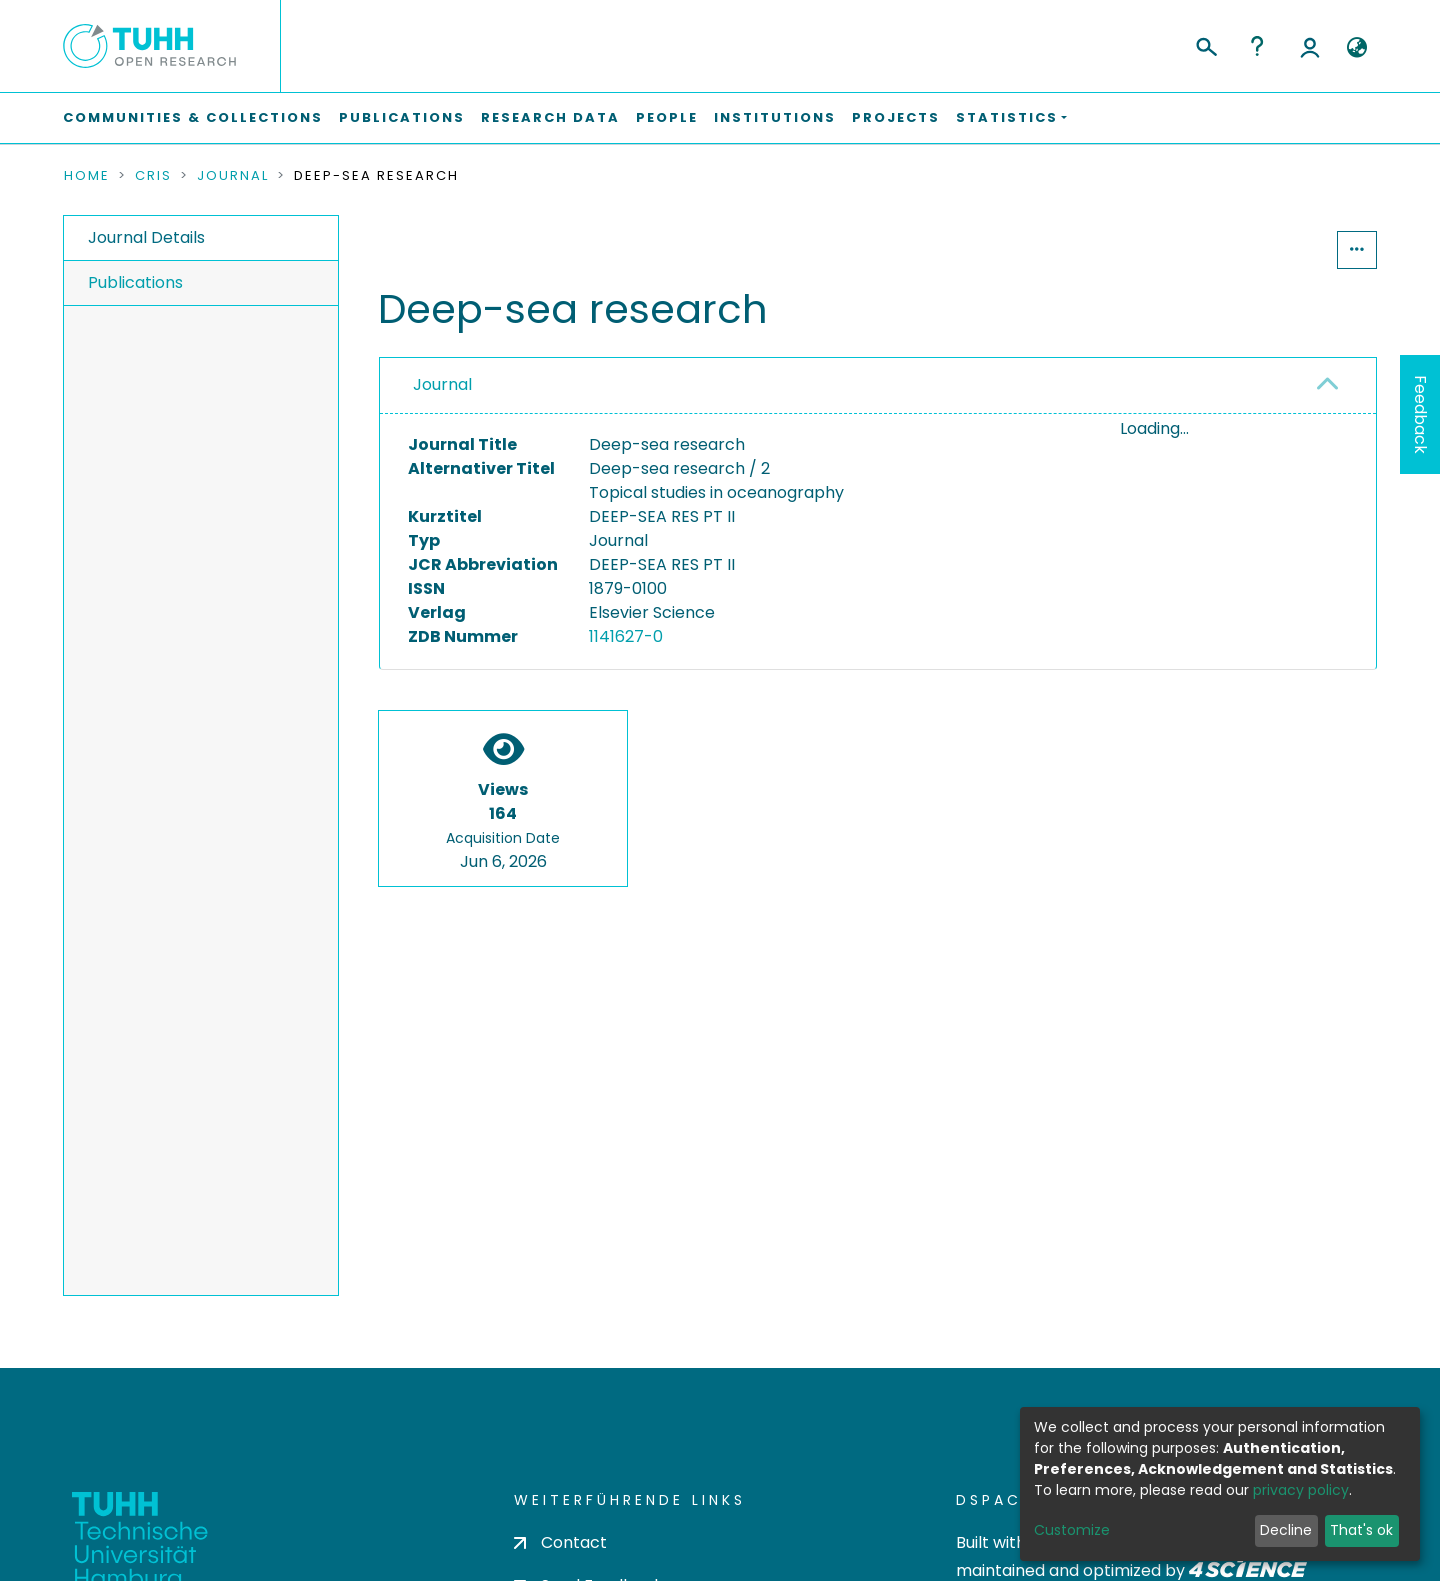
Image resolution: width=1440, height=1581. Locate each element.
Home (87, 176)
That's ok (1361, 1530)
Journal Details (146, 237)
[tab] (878, 386)
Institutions (775, 117)
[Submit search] (1205, 44)
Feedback (1420, 414)
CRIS (153, 176)
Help (1257, 46)
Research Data (550, 117)
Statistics (1276, 249)
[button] (1356, 48)
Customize (1072, 1530)
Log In (1310, 46)
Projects (896, 117)
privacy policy (1301, 1490)
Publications (402, 117)
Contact (560, 1542)
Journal (233, 176)
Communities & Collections (193, 117)
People (667, 117)
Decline (1286, 1530)
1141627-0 (626, 636)
